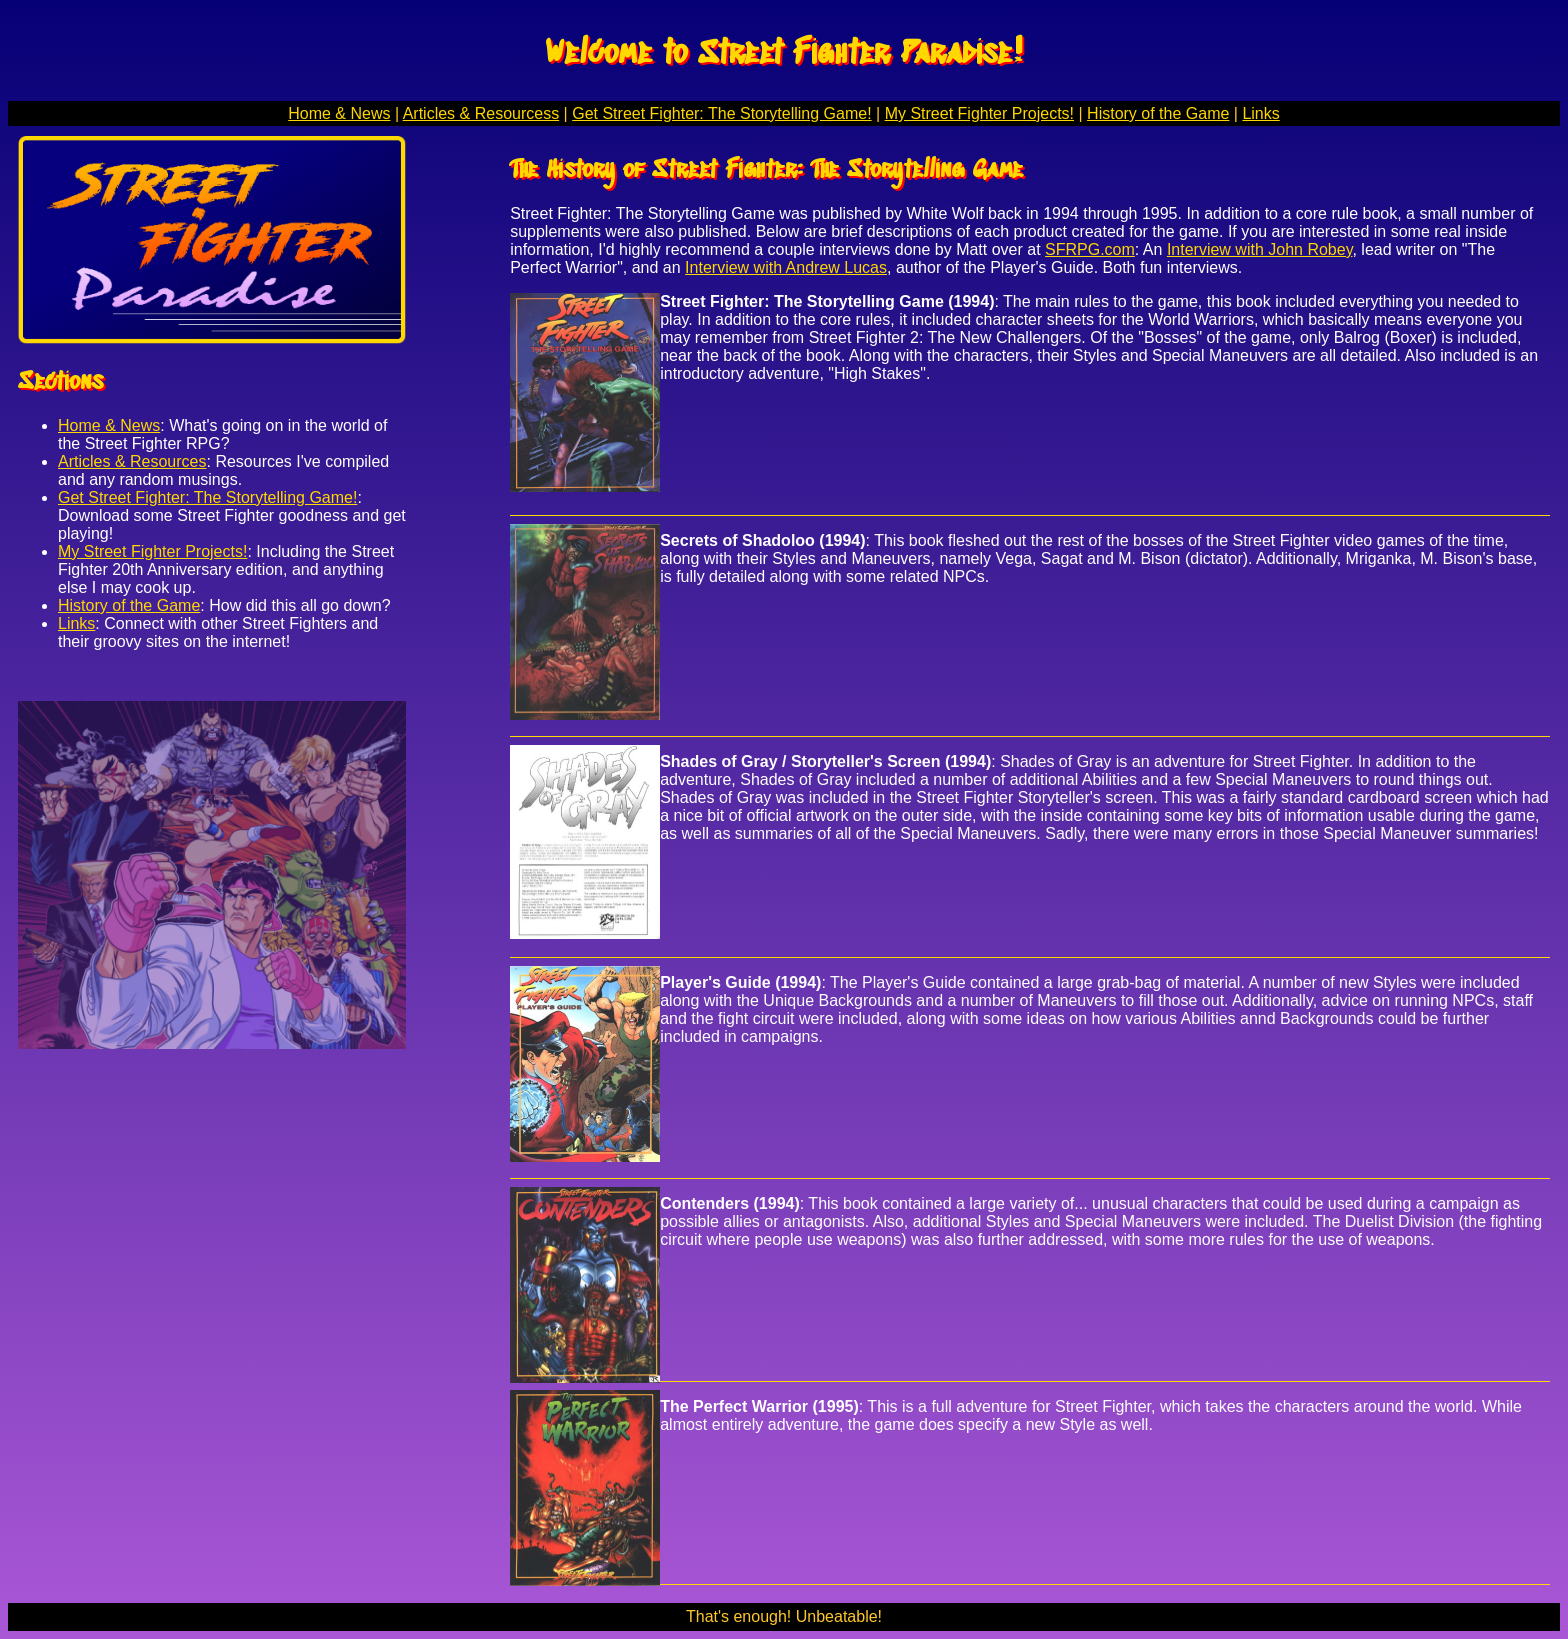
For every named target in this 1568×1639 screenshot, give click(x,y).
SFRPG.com (1090, 249)
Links (1260, 113)
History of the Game (1158, 113)
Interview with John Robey (1260, 249)
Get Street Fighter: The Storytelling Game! (721, 113)
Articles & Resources (132, 461)
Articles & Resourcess (481, 113)
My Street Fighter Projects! (979, 113)
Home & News (339, 113)
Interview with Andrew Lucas (786, 267)
